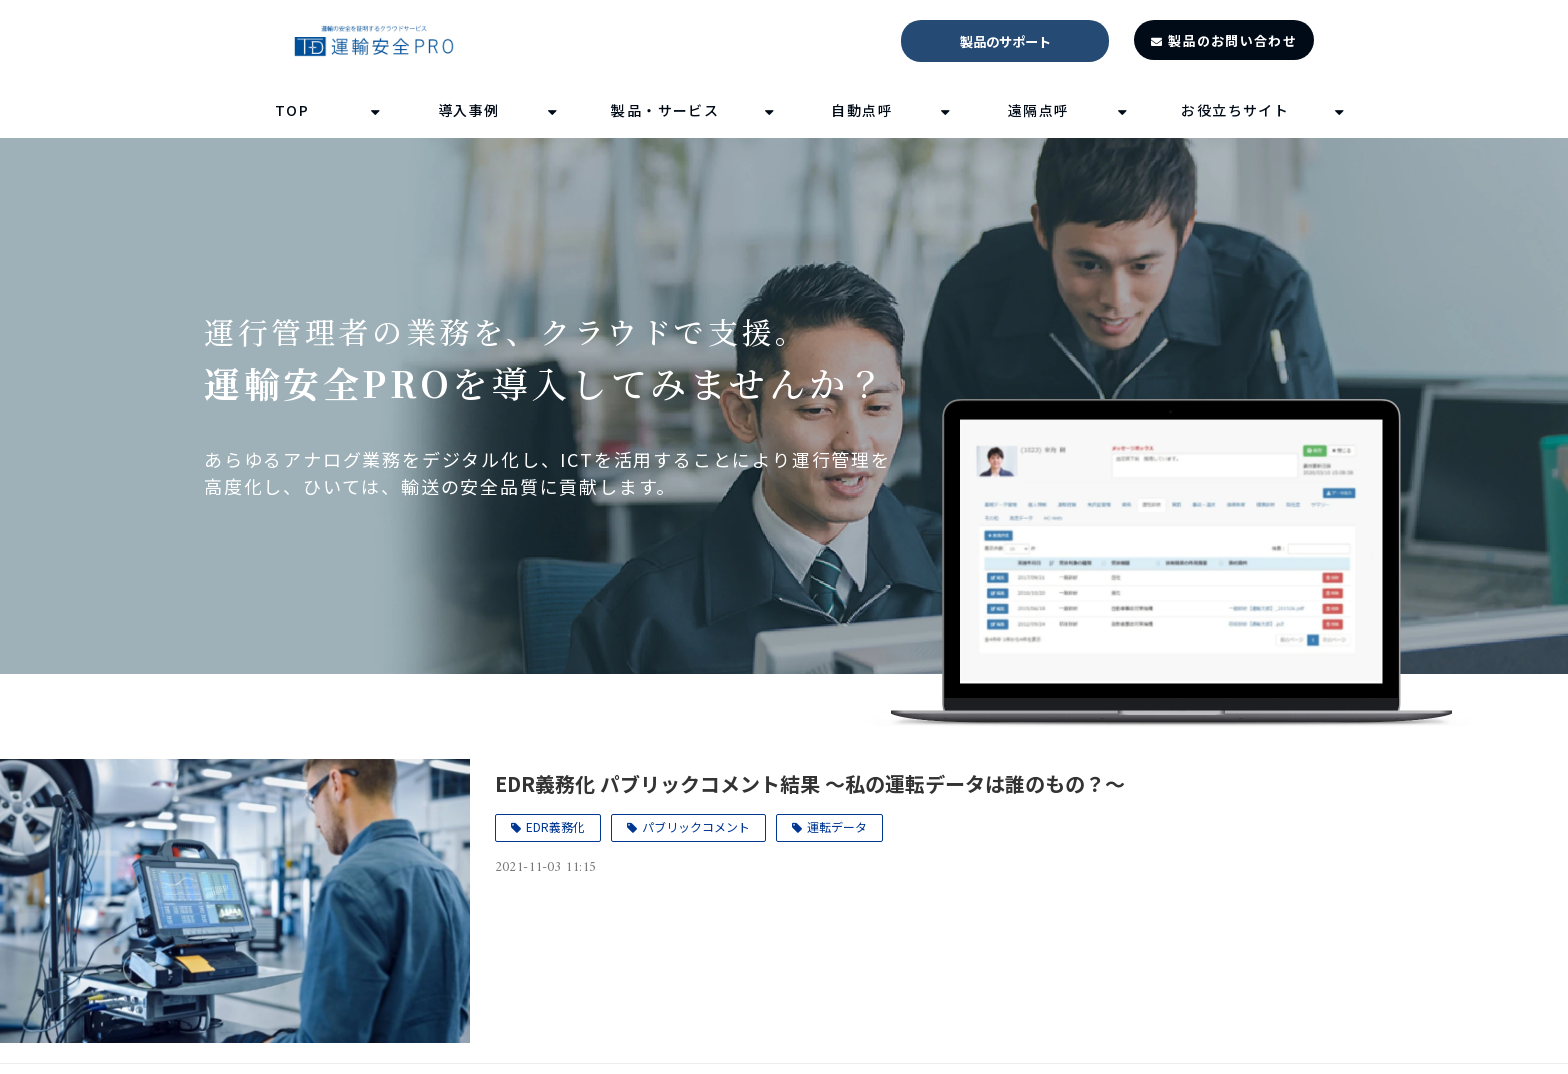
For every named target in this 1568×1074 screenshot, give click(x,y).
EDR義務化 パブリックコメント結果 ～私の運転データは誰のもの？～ (810, 783)
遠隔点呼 (1039, 110)
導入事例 (469, 110)
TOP (292, 110)
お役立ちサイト (1235, 110)
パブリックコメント (696, 826)
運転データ (837, 826)
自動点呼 (862, 110)
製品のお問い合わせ (1232, 40)
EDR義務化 (555, 826)
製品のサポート (1005, 41)
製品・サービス (665, 110)
